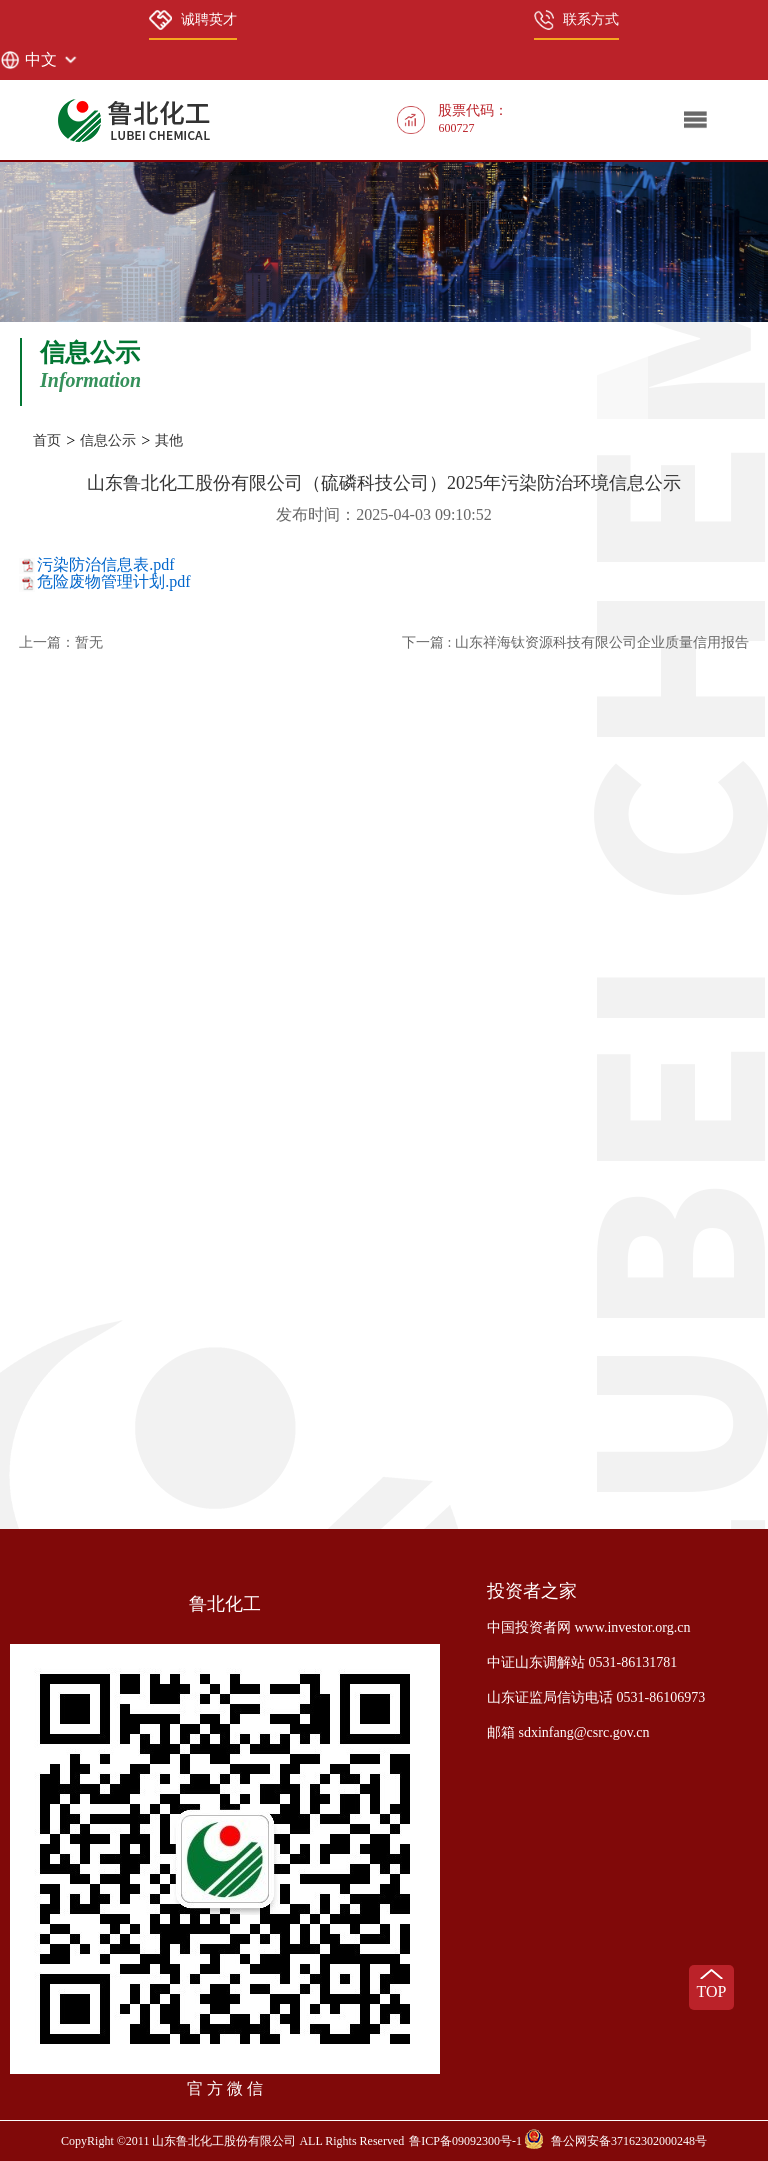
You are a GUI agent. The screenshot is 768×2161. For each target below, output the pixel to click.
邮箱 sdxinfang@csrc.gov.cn (568, 1732)
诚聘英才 (193, 20)
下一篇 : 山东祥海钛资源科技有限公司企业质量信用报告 (575, 642)
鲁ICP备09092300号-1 (465, 2141)
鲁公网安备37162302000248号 (629, 2141)
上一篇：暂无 (61, 642)
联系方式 (576, 20)
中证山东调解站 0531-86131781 (582, 1662)
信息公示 (108, 440)
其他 (169, 440)
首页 (47, 440)
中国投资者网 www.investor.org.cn (588, 1627)
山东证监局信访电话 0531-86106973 (596, 1697)
